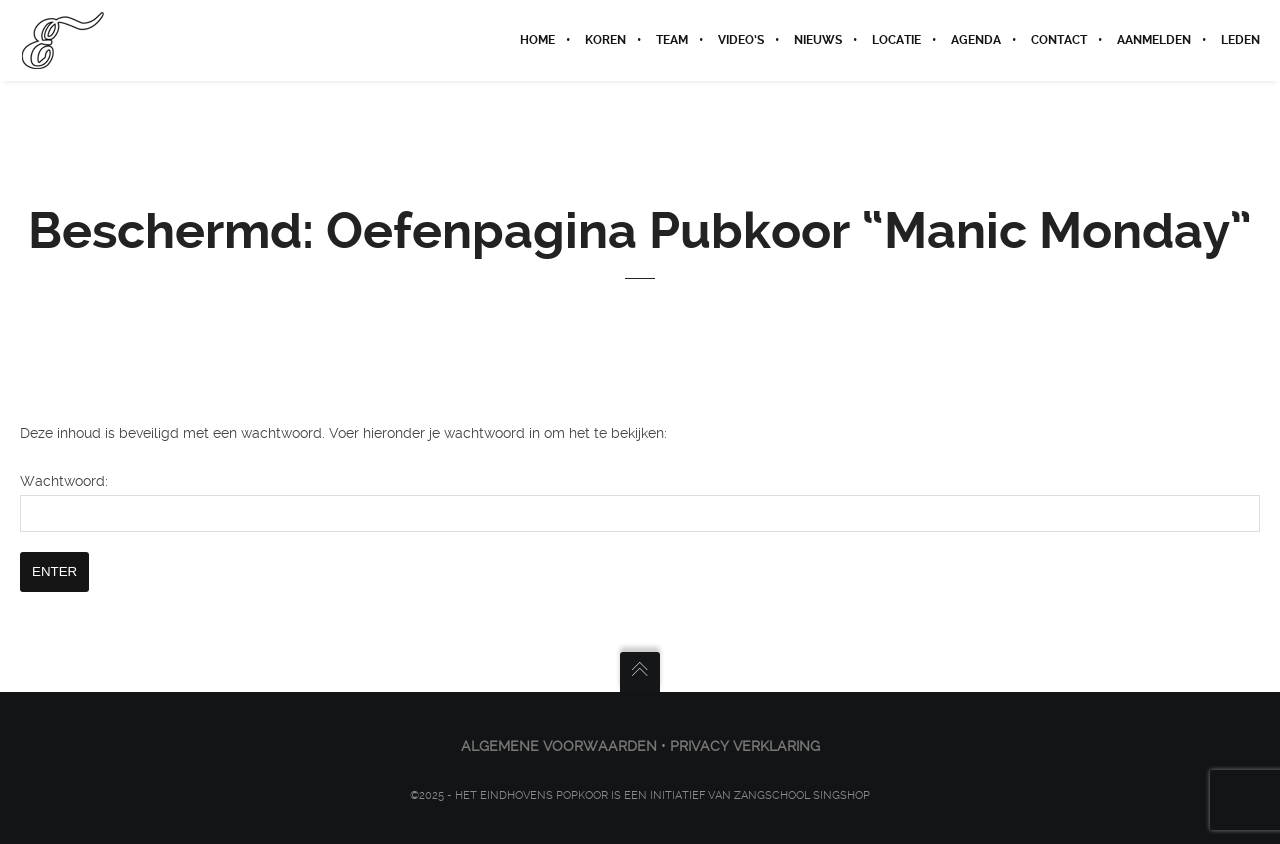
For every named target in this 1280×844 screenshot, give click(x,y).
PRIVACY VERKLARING (745, 746)
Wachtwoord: (640, 502)
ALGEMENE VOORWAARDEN (559, 746)
